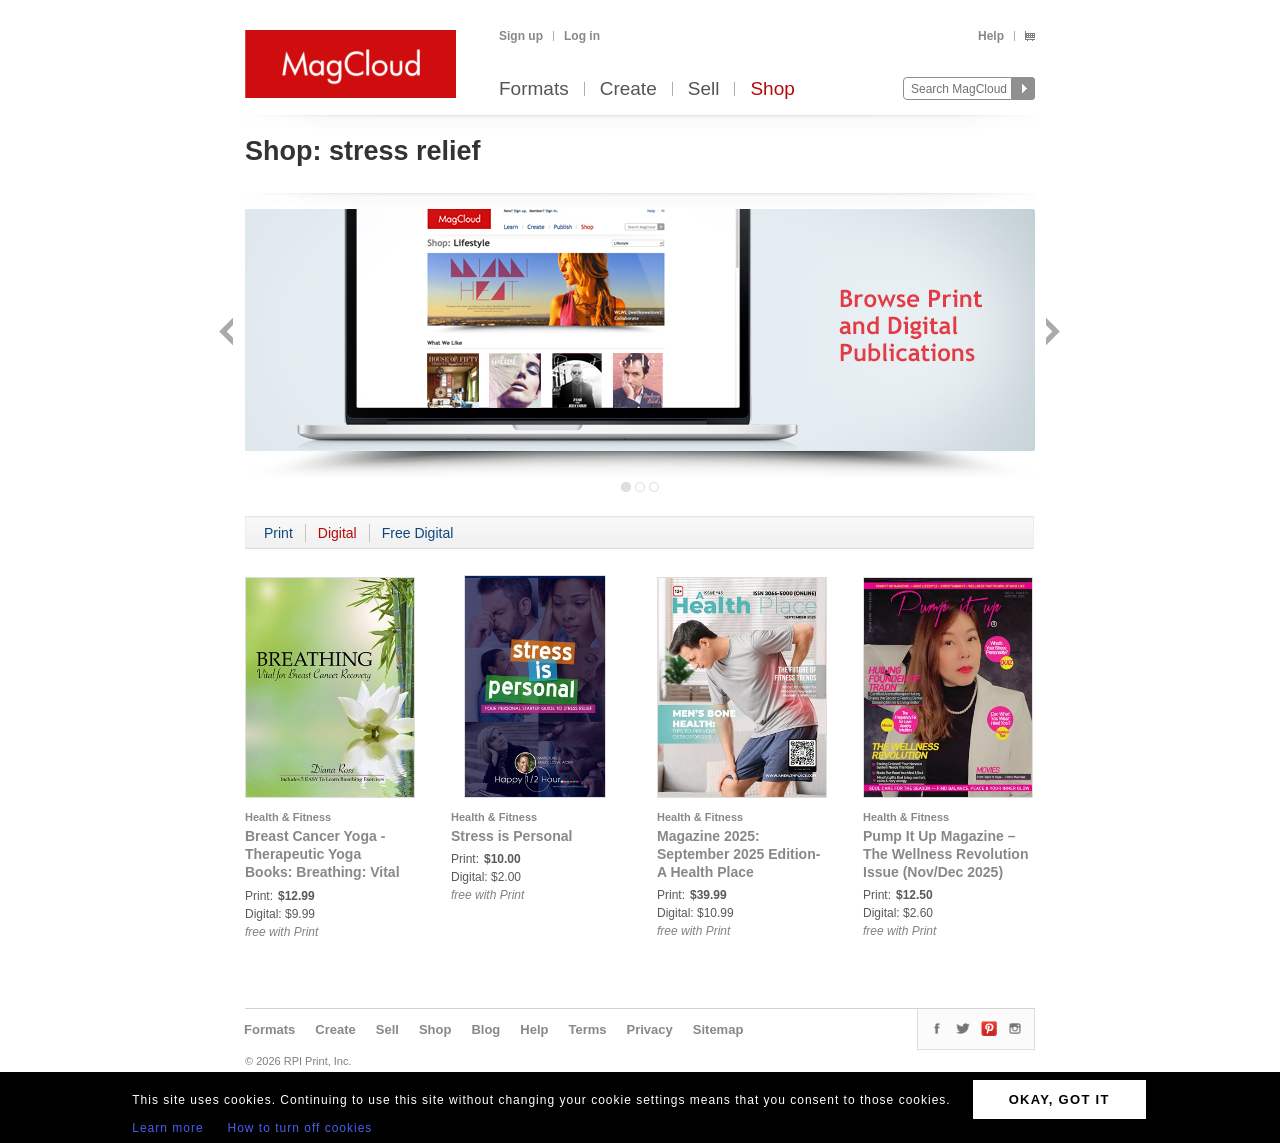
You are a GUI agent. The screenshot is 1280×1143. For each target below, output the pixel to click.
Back (228, 333)
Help (991, 36)
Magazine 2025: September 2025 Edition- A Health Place (738, 854)
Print (278, 533)
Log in (582, 36)
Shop (772, 89)
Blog (485, 1029)
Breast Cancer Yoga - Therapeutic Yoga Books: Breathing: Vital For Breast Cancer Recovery (322, 872)
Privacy (650, 1029)
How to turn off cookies (300, 1128)
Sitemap (718, 1029)
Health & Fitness (288, 817)
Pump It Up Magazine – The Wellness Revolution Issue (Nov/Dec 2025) (945, 854)
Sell (704, 89)
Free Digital (418, 533)
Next (1050, 333)
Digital (337, 533)
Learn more (167, 1128)
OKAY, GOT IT (1059, 1099)
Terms (587, 1029)
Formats (534, 89)
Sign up (521, 36)
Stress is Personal (511, 836)
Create (628, 89)
